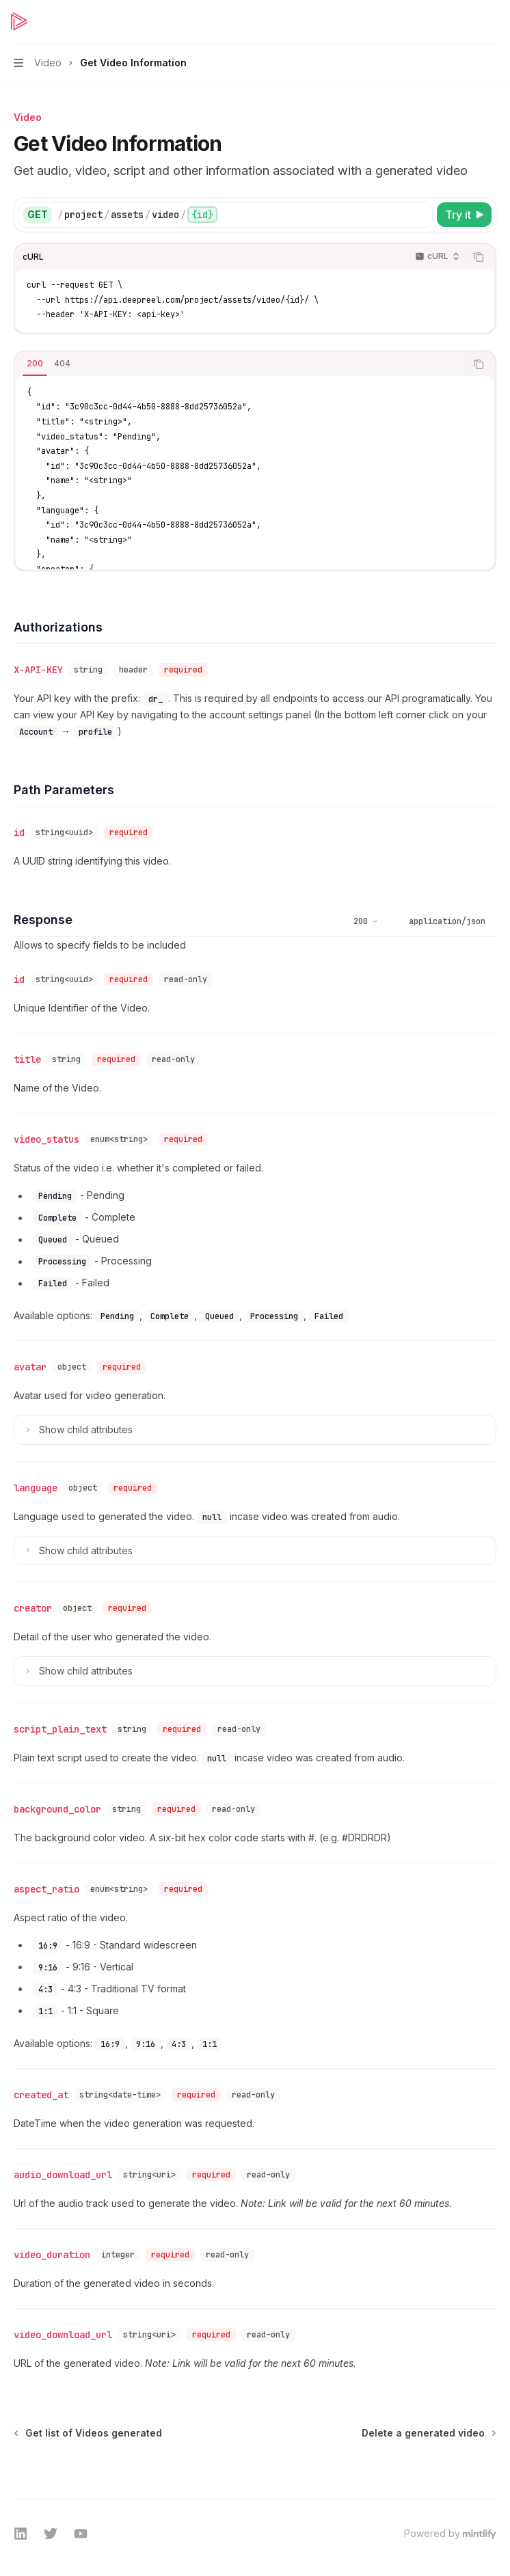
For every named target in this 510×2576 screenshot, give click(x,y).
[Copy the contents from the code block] (478, 257)
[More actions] (492, 21)
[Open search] (466, 22)
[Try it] (464, 214)
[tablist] (240, 364)
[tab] (35, 363)
